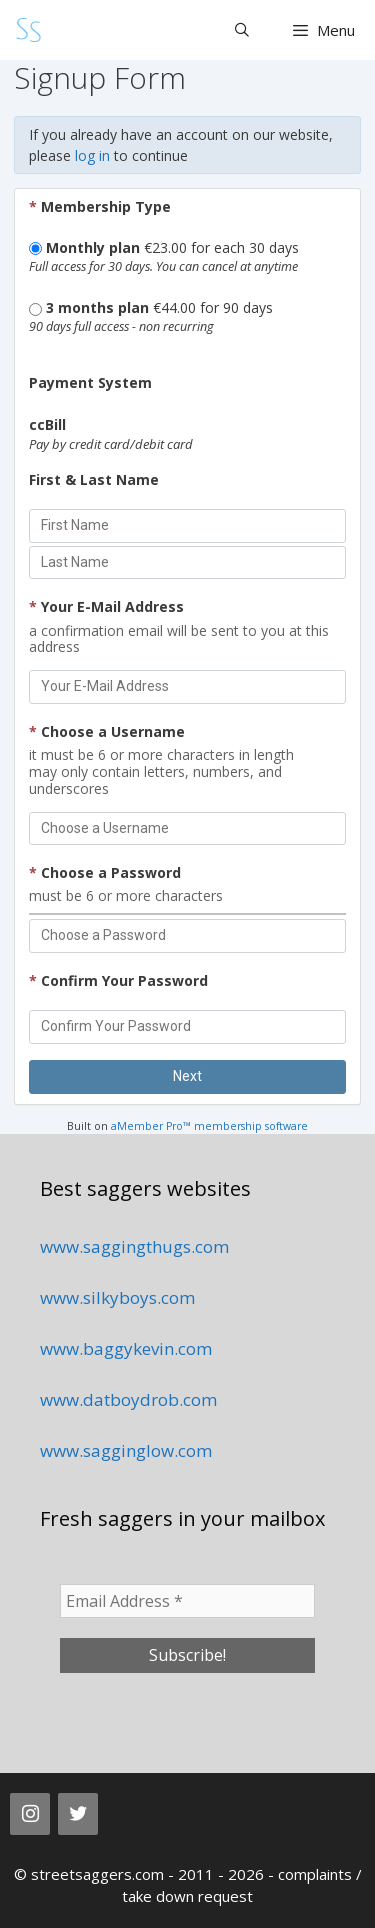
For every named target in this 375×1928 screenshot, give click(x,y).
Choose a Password (105, 872)
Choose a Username (107, 731)
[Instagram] (30, 1814)
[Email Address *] (187, 1601)
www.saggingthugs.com (134, 1246)
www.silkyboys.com (117, 1297)
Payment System (90, 382)
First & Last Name (94, 479)
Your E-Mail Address (106, 606)
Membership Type (100, 206)
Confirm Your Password (118, 980)
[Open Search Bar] (242, 30)
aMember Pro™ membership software (209, 1126)
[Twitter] (78, 1814)
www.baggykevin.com (126, 1348)
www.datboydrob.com (128, 1399)
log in (92, 155)
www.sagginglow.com (126, 1450)
